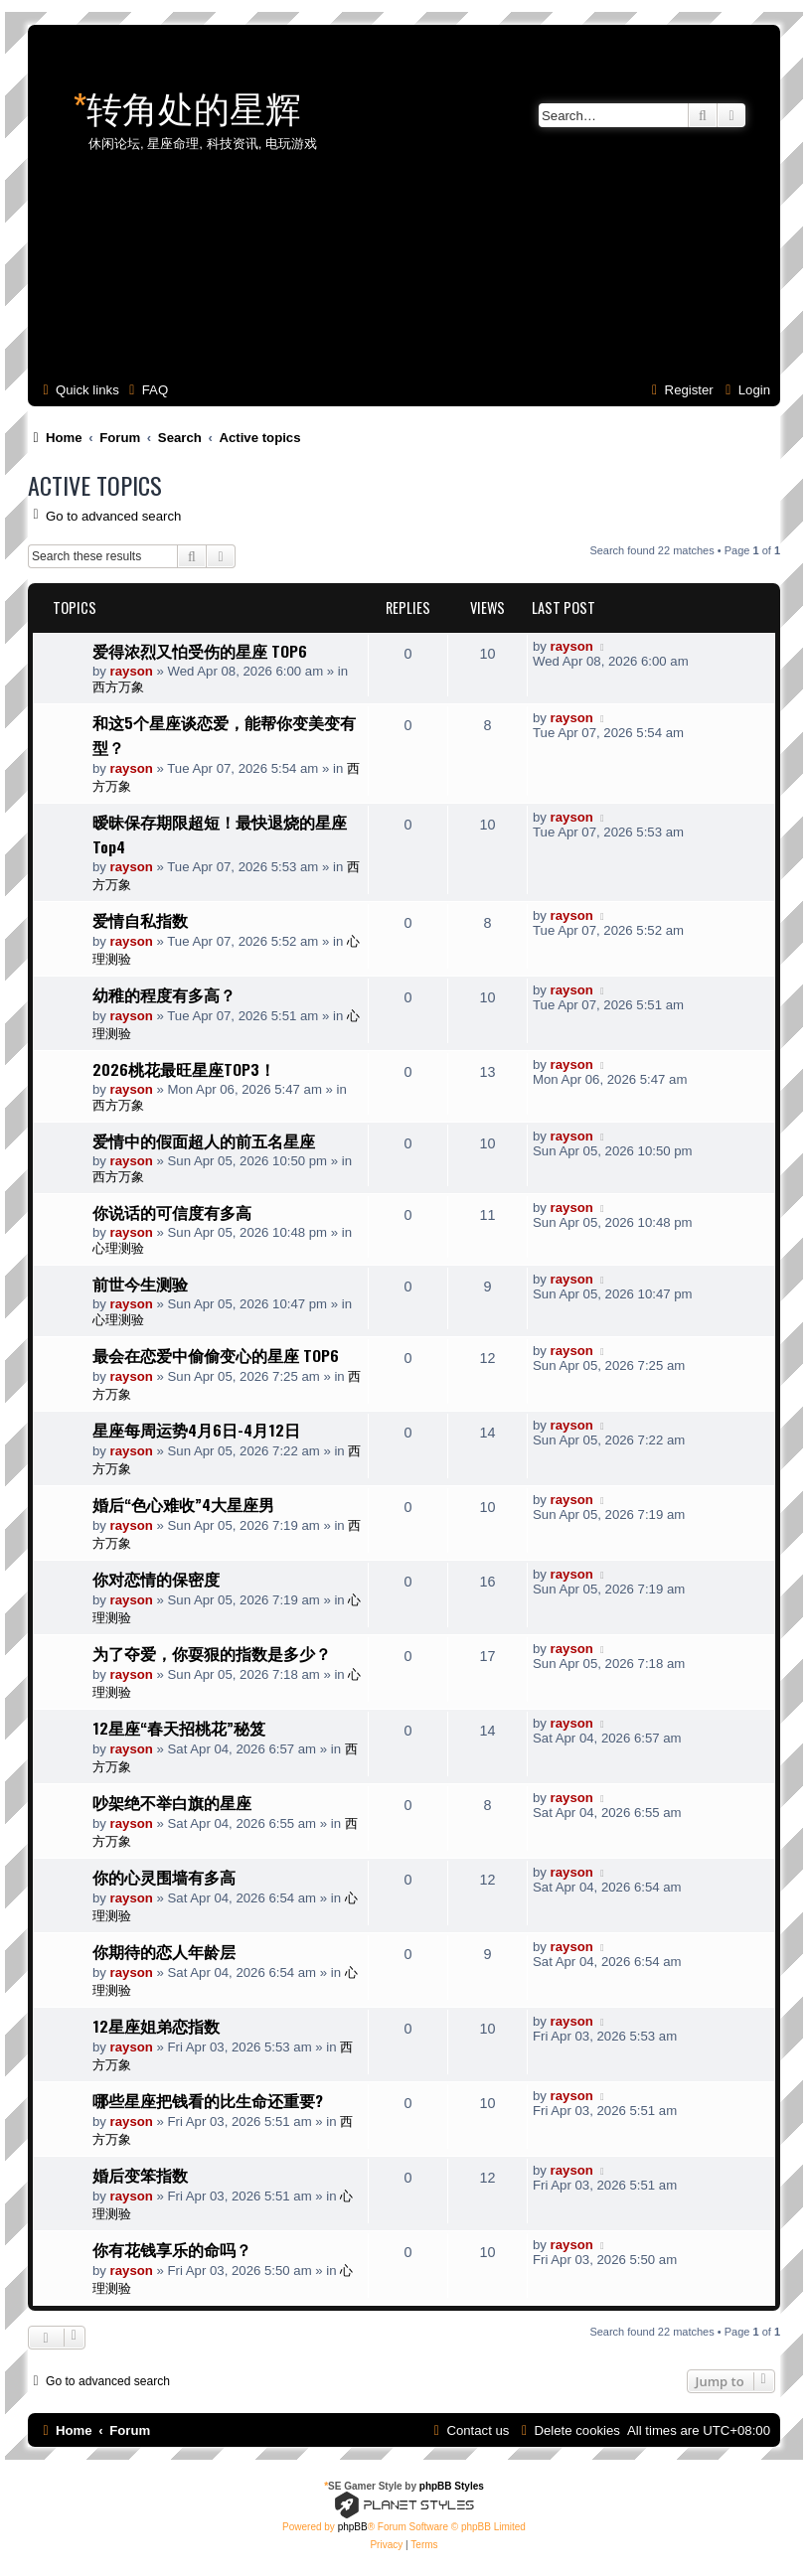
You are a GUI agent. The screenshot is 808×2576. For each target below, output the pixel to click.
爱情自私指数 (140, 920)
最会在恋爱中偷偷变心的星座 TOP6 (215, 1355)
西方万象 (118, 687)
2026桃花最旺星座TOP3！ (183, 1069)
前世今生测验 (140, 1283)
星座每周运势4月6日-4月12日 (196, 1429)
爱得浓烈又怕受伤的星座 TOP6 (199, 651)
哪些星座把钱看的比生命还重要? (207, 2100)
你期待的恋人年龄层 (164, 1951)
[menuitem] (146, 390)
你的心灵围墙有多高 (164, 1877)
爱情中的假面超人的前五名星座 (203, 1140)
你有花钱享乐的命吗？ (171, 2249)
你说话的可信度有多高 (171, 1212)
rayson (131, 671)
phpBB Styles (451, 2486)
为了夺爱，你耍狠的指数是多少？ (211, 1653)
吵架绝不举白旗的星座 (171, 1802)
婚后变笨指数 (140, 2175)
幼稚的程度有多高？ (164, 994)
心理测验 (118, 1248)
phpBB (353, 2526)
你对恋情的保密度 (156, 1579)
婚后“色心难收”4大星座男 (183, 1504)
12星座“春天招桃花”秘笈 (178, 1728)
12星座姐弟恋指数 (156, 2026)
